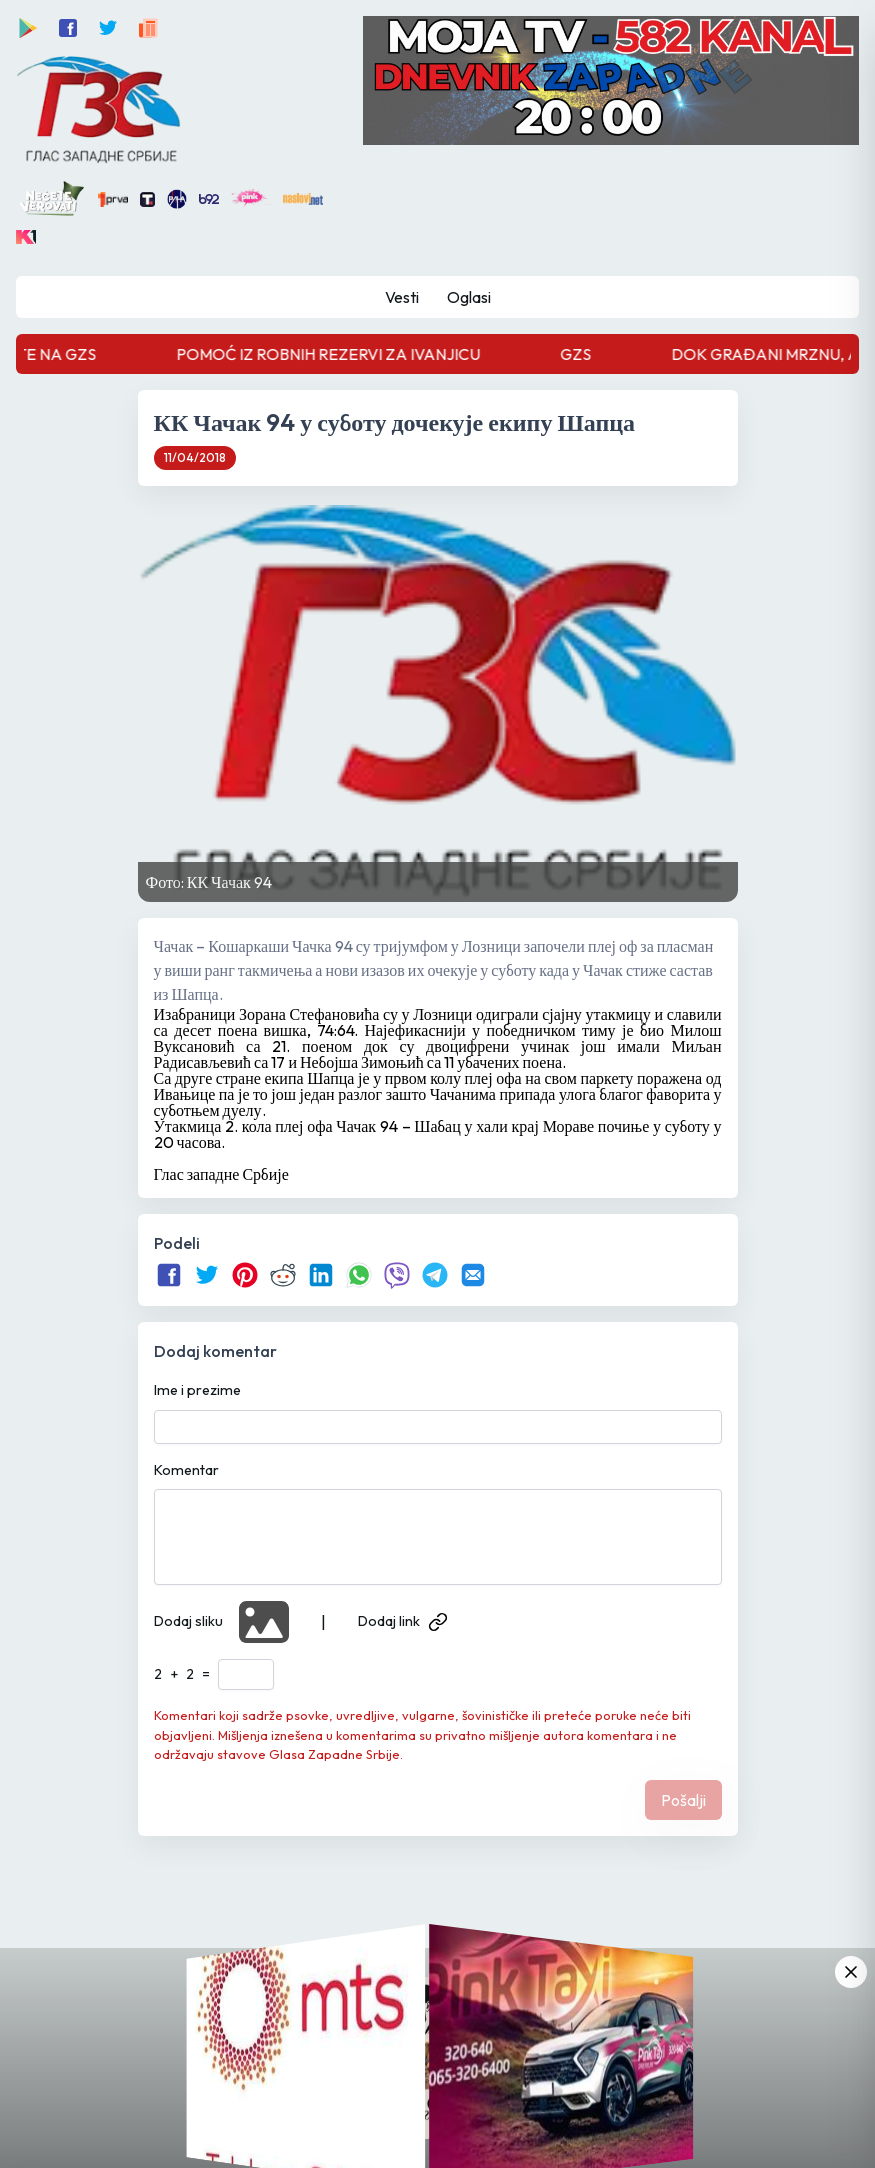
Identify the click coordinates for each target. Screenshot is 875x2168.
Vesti (402, 297)
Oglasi (469, 297)
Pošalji (683, 1800)
